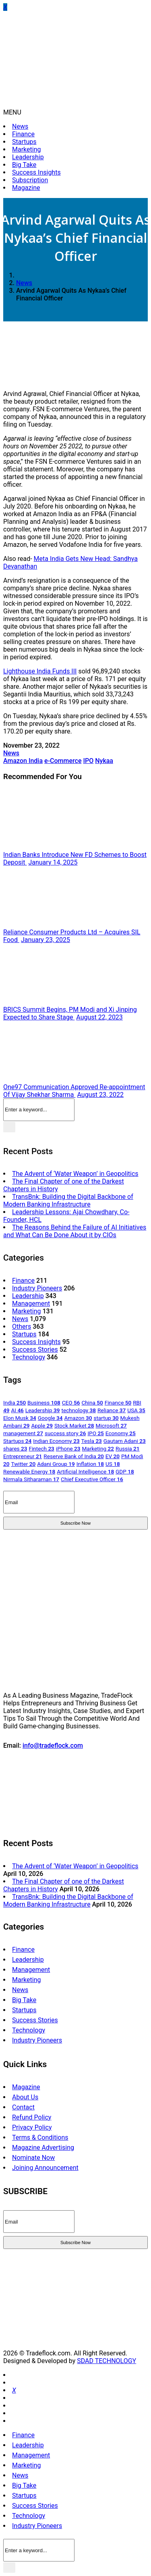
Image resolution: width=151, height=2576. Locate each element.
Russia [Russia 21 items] (127, 1448)
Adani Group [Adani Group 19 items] (56, 1464)
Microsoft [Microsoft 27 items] (111, 1425)
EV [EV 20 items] (112, 1456)
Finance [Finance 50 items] (118, 1402)
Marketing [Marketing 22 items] (98, 1448)
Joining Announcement (45, 2168)
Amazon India (23, 761)
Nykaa (104, 761)
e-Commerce (62, 761)
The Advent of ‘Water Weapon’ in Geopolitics (75, 1174)
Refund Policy (31, 2117)
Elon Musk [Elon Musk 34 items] (19, 1418)
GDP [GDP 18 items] (125, 1471)
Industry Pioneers (37, 1288)
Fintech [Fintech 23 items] (41, 1448)
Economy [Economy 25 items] (120, 1433)
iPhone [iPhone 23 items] (68, 1448)
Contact (23, 2107)
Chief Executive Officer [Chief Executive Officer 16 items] (92, 1479)
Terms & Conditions (40, 2137)
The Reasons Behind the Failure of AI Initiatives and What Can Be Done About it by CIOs (74, 1231)
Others (21, 1326)
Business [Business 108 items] (43, 1402)
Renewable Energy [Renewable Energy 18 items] (29, 1471)
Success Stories (35, 1349)
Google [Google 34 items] (50, 1418)
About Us (25, 2097)
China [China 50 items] (92, 1402)
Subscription (30, 180)
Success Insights (36, 172)
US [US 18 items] (112, 1464)
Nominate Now (33, 2157)
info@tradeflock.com (53, 1745)
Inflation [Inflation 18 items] (90, 1464)
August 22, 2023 (99, 1017)
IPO (88, 761)
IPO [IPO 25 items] (95, 1433)
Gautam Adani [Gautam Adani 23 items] (124, 1441)
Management (31, 1303)
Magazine (26, 188)
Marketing (26, 149)
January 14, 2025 (52, 862)
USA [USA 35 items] (136, 1410)
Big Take (24, 165)
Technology (28, 1357)
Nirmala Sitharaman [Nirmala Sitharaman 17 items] (31, 1479)
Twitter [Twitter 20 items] (23, 1464)
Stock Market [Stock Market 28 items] (74, 1425)
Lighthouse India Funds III (40, 671)
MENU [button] (12, 112)
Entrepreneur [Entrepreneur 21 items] (22, 1456)
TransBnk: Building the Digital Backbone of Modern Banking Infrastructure (68, 1200)
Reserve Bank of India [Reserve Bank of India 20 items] (73, 1456)
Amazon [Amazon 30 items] (78, 1418)
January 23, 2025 (45, 940)
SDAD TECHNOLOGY (106, 2361)
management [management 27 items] (23, 1433)
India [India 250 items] (14, 1402)
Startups (24, 142)
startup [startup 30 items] (105, 1418)
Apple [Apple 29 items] (42, 1425)
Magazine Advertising (43, 2147)
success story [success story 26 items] (65, 1433)
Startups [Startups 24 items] (17, 1441)
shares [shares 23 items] (15, 1448)
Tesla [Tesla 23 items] (91, 1441)
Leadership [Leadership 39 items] (42, 1410)
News (20, 126)
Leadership (28, 157)
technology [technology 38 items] (78, 1410)
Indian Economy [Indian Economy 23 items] (56, 1441)
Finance (23, 134)
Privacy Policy (32, 2127)
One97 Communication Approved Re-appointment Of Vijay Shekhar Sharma (74, 1090)
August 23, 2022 (100, 1094)
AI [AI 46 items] (17, 1410)
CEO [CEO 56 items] (71, 1402)
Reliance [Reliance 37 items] (111, 1410)
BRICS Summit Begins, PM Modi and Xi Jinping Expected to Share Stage (70, 1013)
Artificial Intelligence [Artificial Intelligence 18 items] (85, 1471)
